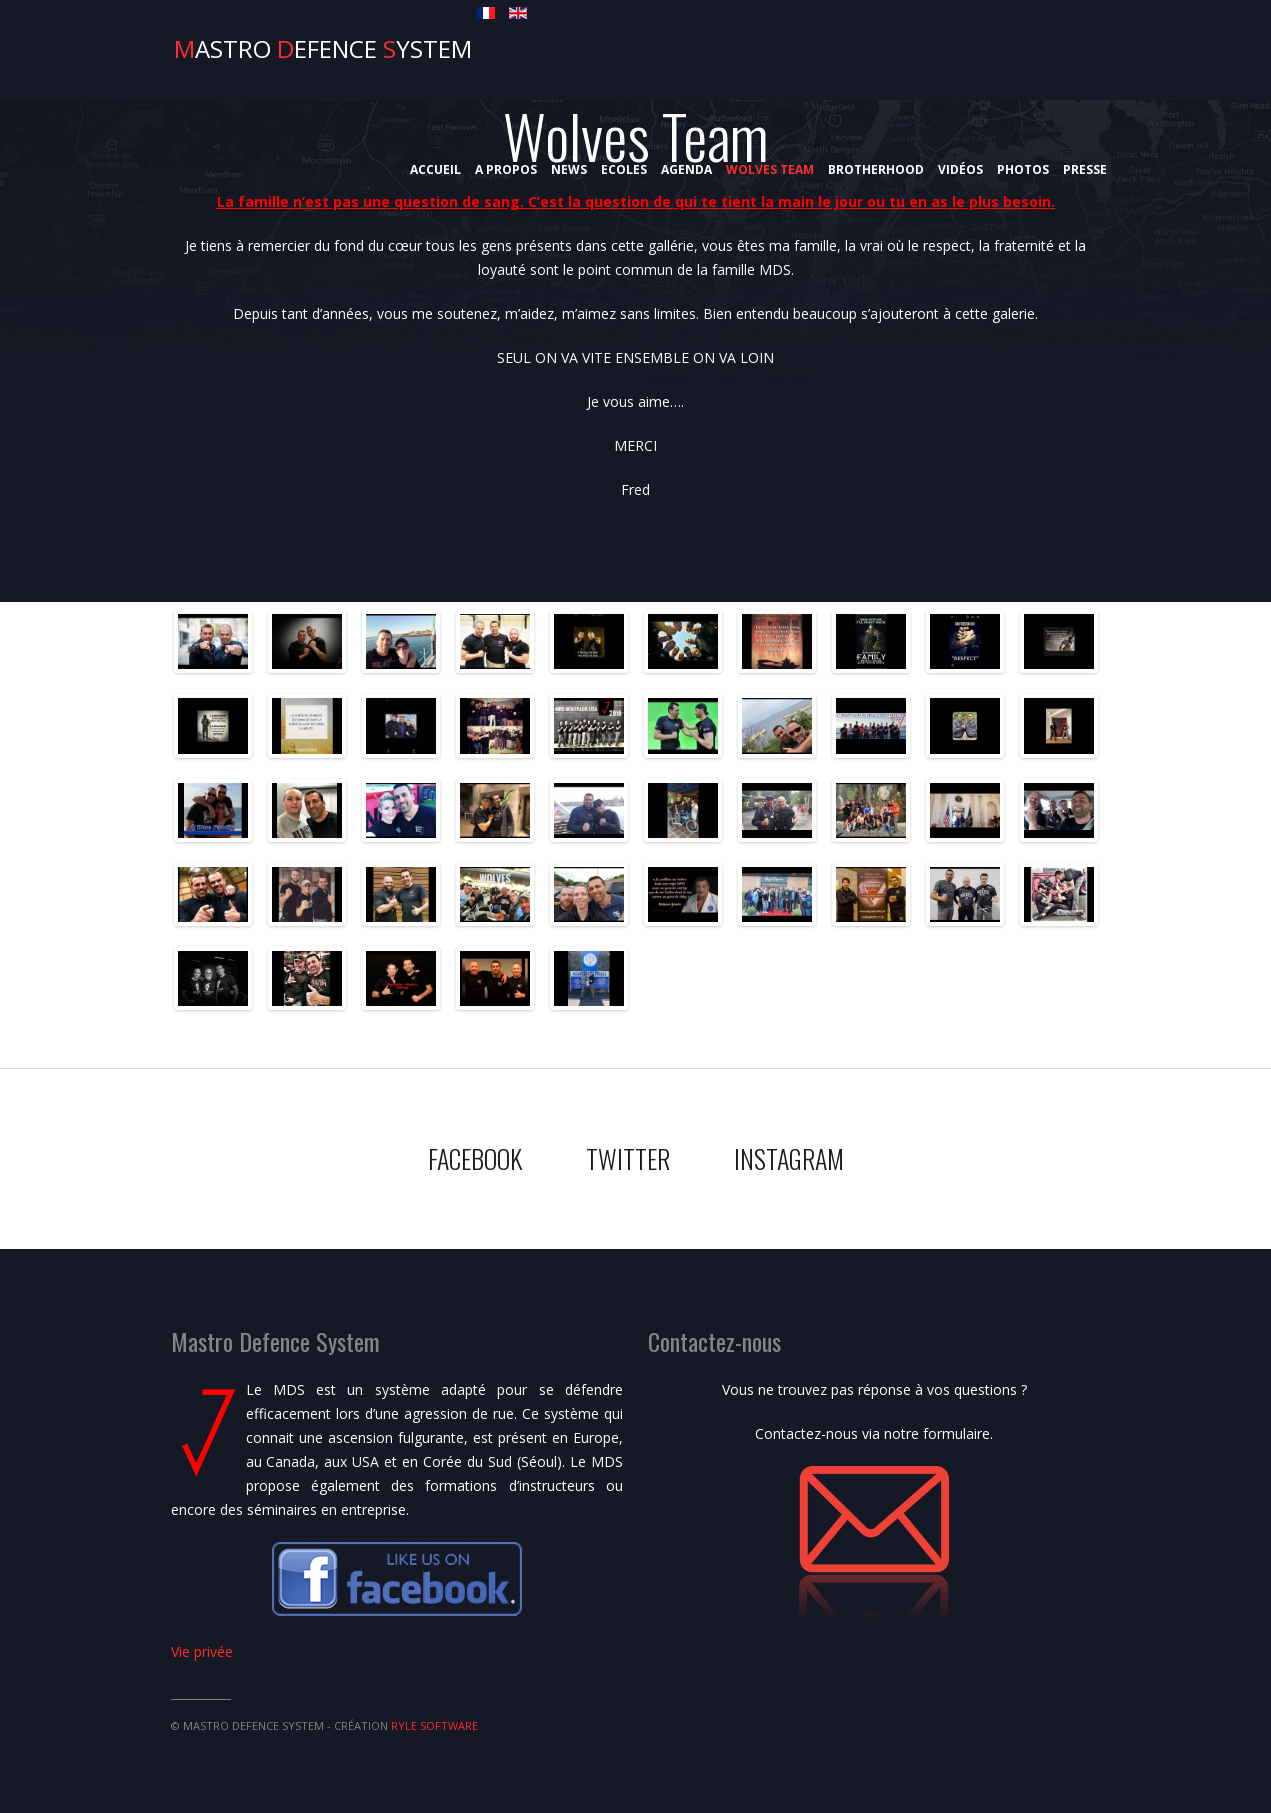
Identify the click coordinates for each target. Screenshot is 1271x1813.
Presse (1085, 169)
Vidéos (960, 169)
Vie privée (202, 1651)
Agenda (686, 169)
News (569, 169)
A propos (506, 169)
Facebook (475, 1158)
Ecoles (624, 169)
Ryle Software (434, 1725)
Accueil (435, 169)
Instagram (789, 1158)
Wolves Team (770, 169)
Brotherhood (876, 169)
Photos (1023, 169)
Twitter (628, 1158)
